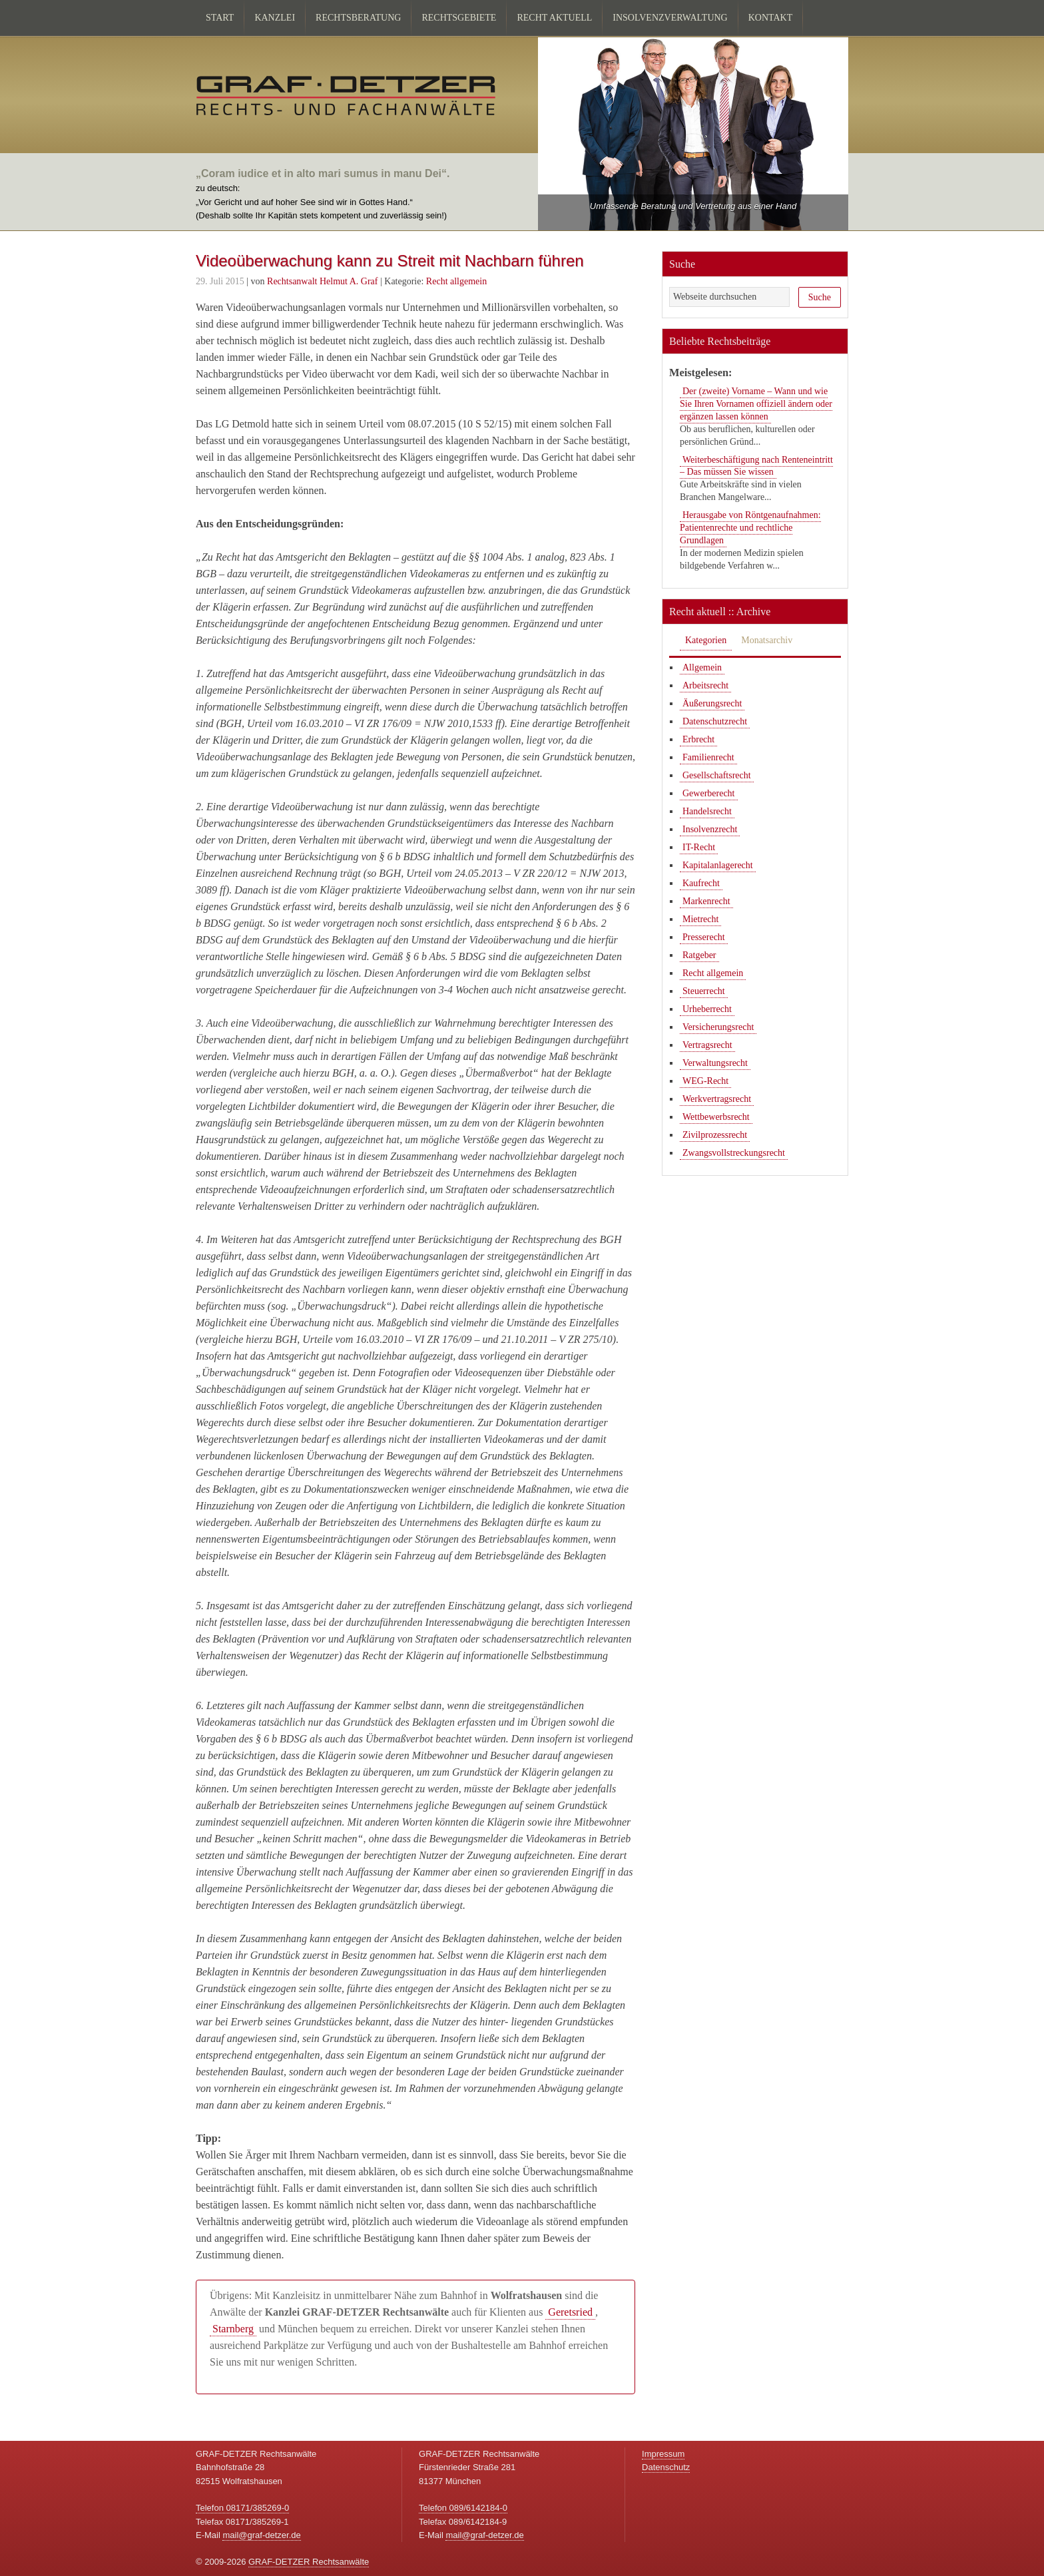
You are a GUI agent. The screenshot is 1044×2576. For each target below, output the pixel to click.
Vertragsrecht (707, 1045)
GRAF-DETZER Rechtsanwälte (308, 2562)
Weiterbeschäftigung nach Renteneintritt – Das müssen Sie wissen (756, 466)
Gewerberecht (708, 793)
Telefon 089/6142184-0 (463, 2508)
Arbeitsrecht (705, 685)
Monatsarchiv (766, 640)
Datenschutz (666, 2467)
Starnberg (233, 2328)
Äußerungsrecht (712, 703)
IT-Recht (698, 847)
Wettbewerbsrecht (716, 1117)
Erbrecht (698, 739)
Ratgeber (699, 955)
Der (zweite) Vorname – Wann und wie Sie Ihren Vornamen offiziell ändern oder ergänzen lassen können (756, 403)
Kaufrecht (701, 883)
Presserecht (703, 937)
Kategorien (705, 640)
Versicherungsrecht (718, 1027)
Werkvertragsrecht (716, 1099)
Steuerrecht (703, 991)
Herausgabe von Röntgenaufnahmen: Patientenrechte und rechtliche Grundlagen (750, 527)
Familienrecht (708, 757)
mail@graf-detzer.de (261, 2535)
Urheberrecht (707, 1009)
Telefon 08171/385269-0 (242, 2508)
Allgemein (702, 667)
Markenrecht (706, 901)
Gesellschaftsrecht (716, 775)
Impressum (663, 2454)
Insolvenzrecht (709, 829)
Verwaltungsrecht (715, 1063)
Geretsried (570, 2312)
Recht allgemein (456, 281)
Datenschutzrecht (714, 721)
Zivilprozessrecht (714, 1135)
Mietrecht (700, 919)
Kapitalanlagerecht (717, 865)
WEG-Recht (705, 1081)
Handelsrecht (707, 811)
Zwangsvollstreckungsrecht (733, 1153)
